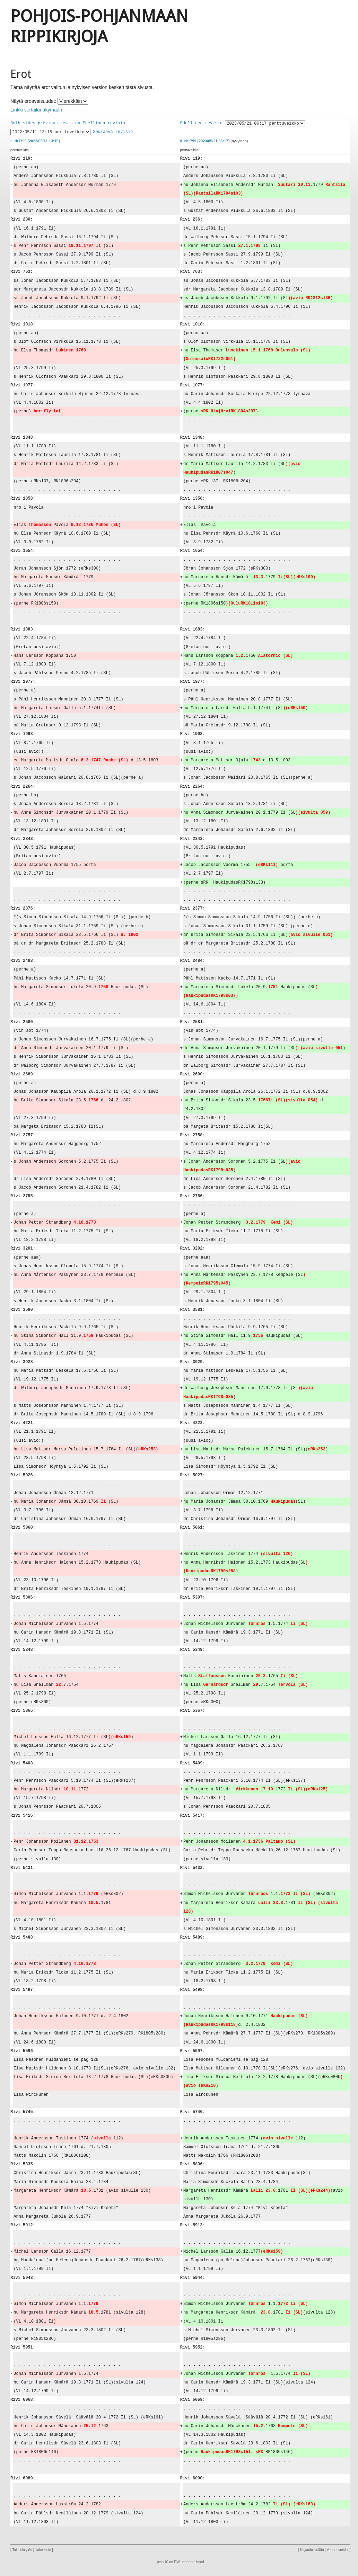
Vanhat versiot (338, 2550)
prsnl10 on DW (168, 2562)
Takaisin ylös (22, 2550)
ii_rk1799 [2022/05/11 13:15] (35, 141)
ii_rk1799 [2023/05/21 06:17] (204, 141)
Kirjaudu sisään (312, 2550)
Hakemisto (43, 2550)
